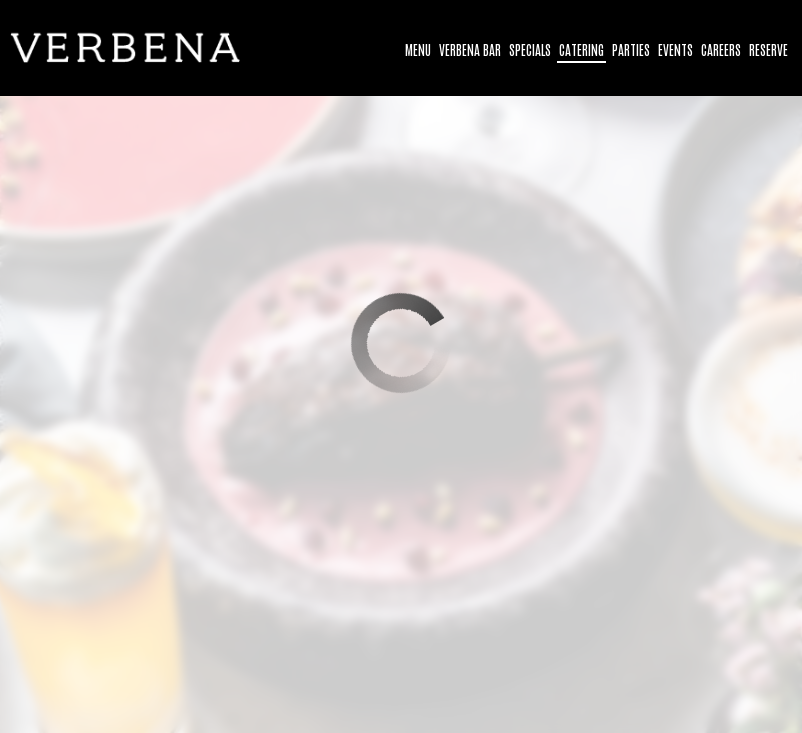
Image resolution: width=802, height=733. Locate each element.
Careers (721, 49)
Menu (418, 49)
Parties (631, 49)
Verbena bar (470, 49)
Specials (530, 49)
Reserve (768, 49)
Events (675, 49)
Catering (581, 49)
